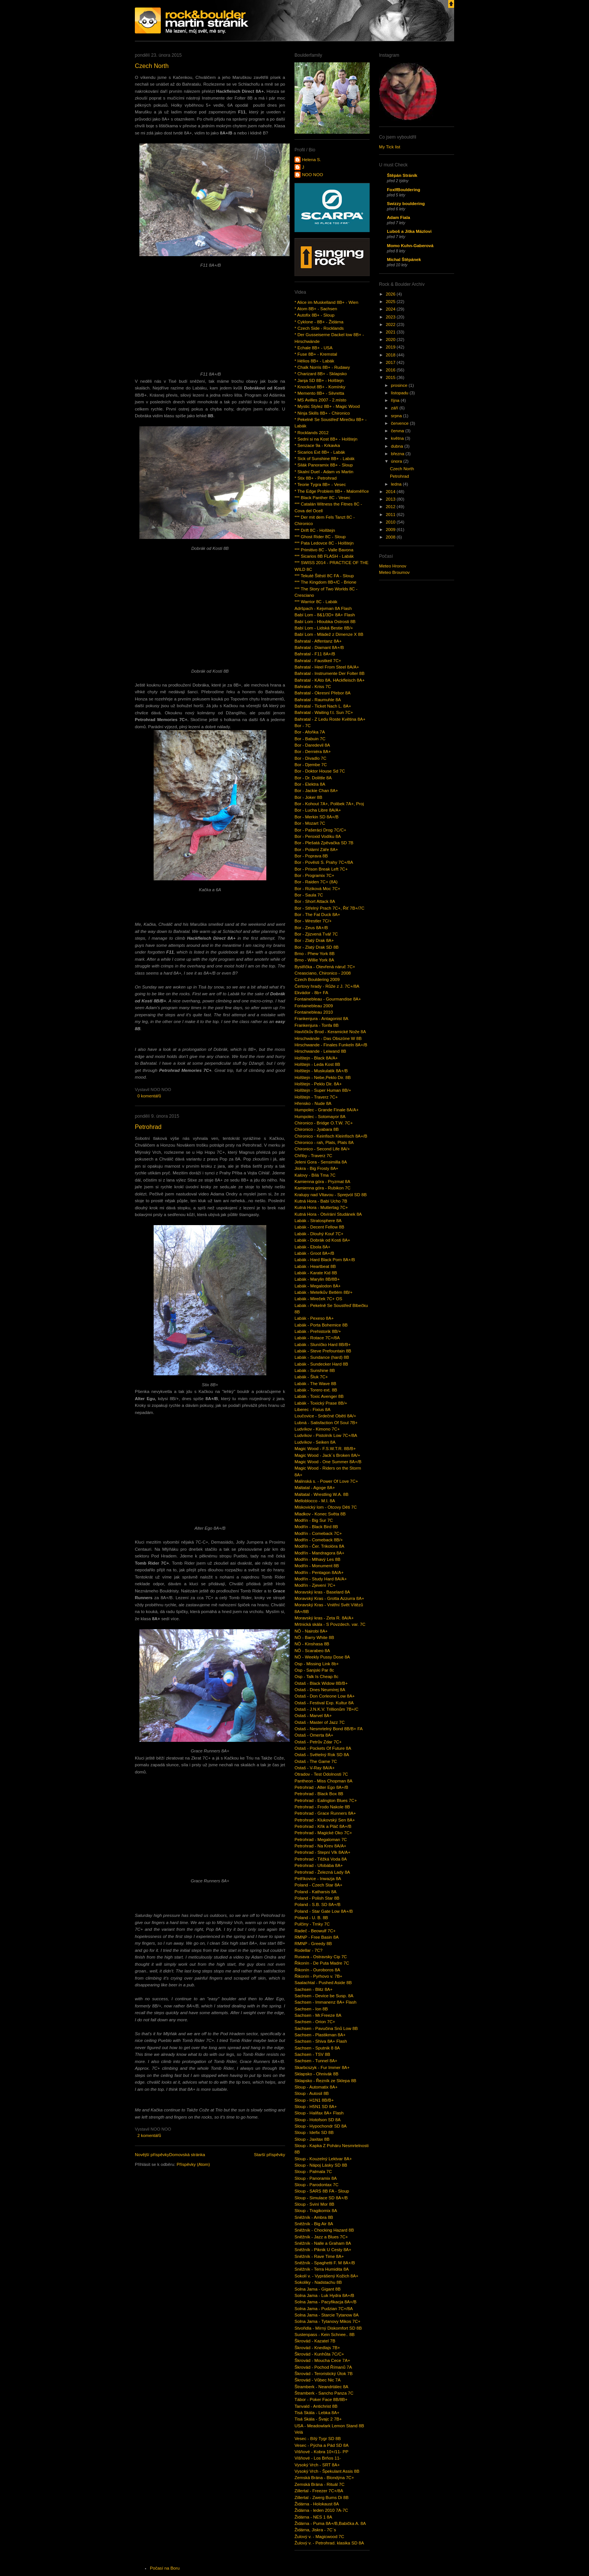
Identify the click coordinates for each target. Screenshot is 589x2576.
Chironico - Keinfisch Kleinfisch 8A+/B (330, 1136)
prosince (400, 385)
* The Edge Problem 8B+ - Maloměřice (331, 491)
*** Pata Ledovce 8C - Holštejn (323, 543)
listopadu (400, 393)
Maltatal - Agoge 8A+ (314, 1487)
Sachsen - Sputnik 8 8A (317, 2048)
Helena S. (311, 159)
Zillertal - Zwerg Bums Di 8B (321, 2497)
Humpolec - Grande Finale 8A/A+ (326, 1110)
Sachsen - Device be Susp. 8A (323, 1995)
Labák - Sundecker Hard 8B (321, 1364)
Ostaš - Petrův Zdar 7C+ (318, 1742)
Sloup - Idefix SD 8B (314, 2132)
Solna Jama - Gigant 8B (317, 2289)
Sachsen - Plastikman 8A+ (320, 2035)
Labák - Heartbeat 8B (315, 1266)
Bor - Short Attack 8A (314, 901)
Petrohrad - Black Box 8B (318, 1793)
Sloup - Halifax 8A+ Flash (319, 2113)
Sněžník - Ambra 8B (313, 2217)
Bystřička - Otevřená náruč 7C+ (324, 966)
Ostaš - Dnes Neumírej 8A (319, 1689)
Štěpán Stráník (402, 175)
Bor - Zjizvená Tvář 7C (316, 934)
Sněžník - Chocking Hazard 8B (324, 2230)
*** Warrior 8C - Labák (315, 601)
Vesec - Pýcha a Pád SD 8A (321, 2445)
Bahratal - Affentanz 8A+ (317, 641)
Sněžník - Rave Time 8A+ (319, 2256)
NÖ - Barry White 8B (314, 1637)
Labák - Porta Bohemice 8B (320, 1325)
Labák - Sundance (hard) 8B (321, 1357)
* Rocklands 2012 (311, 432)
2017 (391, 362)
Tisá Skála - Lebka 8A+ (316, 2412)
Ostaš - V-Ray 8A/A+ (314, 1768)
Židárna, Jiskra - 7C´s (315, 2530)
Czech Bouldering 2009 (317, 979)
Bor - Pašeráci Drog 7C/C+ (320, 830)
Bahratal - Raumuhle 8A (317, 699)
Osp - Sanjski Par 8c (314, 1670)
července (400, 423)
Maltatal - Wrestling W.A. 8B (321, 1494)
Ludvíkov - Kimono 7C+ (317, 1429)
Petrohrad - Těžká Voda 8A (320, 1859)
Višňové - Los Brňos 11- (317, 2458)
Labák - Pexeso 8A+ (314, 1318)
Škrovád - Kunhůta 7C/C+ (319, 2354)
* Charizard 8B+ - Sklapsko (320, 373)
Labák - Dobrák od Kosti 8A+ (322, 1240)
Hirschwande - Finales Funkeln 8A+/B (330, 1045)
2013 (391, 499)
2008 (391, 537)
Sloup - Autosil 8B (311, 2093)
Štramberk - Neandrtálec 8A (321, 2386)
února (397, 461)
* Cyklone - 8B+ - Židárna (318, 322)
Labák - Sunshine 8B (314, 1370)
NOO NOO (312, 174)
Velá (298, 2432)
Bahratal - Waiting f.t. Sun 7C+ (323, 712)
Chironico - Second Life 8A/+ (322, 1149)
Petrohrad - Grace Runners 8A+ (325, 1813)
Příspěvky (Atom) (193, 2164)
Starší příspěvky (269, 2154)
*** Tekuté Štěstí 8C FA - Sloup (324, 575)
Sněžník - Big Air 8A (313, 2223)
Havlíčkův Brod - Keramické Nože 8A (330, 1031)
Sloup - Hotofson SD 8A (317, 2119)
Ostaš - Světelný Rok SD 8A (321, 1754)
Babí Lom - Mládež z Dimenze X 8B (328, 634)
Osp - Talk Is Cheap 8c (316, 1676)
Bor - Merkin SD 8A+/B (316, 817)
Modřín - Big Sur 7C (313, 1520)
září (395, 408)
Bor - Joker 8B (308, 797)
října (396, 400)
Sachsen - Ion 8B (311, 2009)
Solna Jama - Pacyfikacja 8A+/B (325, 2302)
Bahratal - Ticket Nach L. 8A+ (322, 706)
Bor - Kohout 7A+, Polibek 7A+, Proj (329, 803)
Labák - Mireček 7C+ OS (318, 1298)
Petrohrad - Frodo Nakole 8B (322, 1807)
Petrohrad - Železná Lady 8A (322, 1872)
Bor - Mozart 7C (309, 823)
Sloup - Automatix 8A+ (316, 2087)
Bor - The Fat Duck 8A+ (317, 914)
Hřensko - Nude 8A (312, 1103)
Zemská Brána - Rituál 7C (319, 2484)
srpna (397, 415)
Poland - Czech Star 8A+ (318, 1885)
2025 (391, 301)
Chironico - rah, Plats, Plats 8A (323, 1142)
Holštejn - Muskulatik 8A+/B (321, 1070)
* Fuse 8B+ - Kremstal (315, 354)
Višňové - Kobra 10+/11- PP (321, 2451)
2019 (391, 347)
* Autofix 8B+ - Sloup (314, 315)
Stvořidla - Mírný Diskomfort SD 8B (328, 2328)
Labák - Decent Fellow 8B (319, 1227)
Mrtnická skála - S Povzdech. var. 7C (329, 1624)
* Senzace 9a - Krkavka (317, 445)
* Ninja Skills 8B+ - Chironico (322, 413)
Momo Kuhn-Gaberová (410, 245)
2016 (391, 370)
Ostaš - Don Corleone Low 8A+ (324, 1696)
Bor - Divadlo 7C (310, 758)
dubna (397, 446)
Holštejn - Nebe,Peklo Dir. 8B (322, 1077)
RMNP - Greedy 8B (313, 1943)
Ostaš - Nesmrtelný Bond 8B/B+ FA (328, 1728)
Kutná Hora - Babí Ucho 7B (320, 1201)
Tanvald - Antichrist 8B (315, 2406)
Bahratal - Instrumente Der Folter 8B (329, 673)
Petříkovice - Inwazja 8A (317, 1878)
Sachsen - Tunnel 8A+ (315, 2060)
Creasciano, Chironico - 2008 (322, 973)
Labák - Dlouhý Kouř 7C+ (318, 1233)
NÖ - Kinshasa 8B (311, 1644)
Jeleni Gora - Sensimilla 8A (320, 1162)
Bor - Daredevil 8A (312, 745)
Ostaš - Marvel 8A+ (313, 1715)
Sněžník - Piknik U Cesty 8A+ (322, 2249)
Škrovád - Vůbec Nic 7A (317, 2380)
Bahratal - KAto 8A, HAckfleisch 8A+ (329, 680)
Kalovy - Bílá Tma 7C (314, 1175)
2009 (391, 529)
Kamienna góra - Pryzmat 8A (322, 1181)
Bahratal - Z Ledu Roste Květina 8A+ (329, 719)
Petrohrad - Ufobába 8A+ (318, 1865)
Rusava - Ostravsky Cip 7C (320, 1956)
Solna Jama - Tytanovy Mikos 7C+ (327, 2321)
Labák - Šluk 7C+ (311, 1377)
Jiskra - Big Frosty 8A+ (316, 1168)
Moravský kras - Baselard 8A (322, 1592)
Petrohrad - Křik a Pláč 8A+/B (322, 1826)
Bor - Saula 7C (308, 895)
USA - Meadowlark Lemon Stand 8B (329, 2426)
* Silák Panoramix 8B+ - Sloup (323, 465)
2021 (391, 332)
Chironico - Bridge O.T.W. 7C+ (323, 1123)
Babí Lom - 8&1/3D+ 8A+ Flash (324, 615)
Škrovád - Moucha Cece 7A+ (322, 2360)
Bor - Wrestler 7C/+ (313, 921)
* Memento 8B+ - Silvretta (319, 393)
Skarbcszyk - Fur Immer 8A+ (322, 2067)
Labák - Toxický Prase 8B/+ (320, 1403)
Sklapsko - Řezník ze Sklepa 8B (325, 2080)
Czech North (152, 65)
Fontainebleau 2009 (313, 1006)
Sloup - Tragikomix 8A (315, 2210)
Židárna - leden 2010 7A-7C (321, 2510)
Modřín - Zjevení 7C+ (314, 1585)
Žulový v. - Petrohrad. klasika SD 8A (329, 2543)
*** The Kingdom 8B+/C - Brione (325, 582)
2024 (391, 309)
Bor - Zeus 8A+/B (311, 927)
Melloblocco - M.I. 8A (314, 1501)
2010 (391, 522)
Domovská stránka (187, 2154)
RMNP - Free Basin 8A (316, 1937)
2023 (391, 317)
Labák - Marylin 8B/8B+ (317, 1279)
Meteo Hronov (392, 566)
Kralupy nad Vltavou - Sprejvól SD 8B (330, 1194)
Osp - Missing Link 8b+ (316, 1663)
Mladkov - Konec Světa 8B (320, 1514)
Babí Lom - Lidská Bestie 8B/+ (323, 628)
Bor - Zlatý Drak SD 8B (316, 947)
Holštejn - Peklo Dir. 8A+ (318, 1084)
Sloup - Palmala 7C (313, 2171)
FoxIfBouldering (403, 189)
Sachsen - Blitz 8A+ (313, 1989)
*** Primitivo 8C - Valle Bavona (323, 550)
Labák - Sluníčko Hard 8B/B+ (322, 1344)
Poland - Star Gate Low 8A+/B (323, 1911)
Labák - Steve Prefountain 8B (322, 1351)
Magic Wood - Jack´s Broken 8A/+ (327, 1455)
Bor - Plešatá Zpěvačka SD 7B (323, 843)
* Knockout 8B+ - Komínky (319, 387)
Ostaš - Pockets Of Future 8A (322, 1748)
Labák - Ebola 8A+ (312, 1247)
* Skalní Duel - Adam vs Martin (323, 471)
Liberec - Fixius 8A (312, 1409)
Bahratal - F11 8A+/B (314, 654)
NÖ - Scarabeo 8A (312, 1650)
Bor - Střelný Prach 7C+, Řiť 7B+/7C (329, 908)
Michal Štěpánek (404, 259)
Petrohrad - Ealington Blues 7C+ (325, 1800)
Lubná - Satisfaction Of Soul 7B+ (326, 1422)
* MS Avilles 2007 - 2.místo (320, 400)
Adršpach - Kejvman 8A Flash (323, 608)
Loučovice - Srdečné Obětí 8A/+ (325, 1416)
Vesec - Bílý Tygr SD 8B (317, 2438)
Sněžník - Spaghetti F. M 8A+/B (324, 2263)
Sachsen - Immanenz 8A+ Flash (325, 2002)
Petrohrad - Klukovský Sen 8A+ (324, 1820)
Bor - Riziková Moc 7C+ (317, 888)
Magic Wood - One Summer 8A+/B (327, 1461)
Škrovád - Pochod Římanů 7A (323, 2367)
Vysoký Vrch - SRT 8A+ (317, 2465)
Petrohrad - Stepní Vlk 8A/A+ (322, 1852)
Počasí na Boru (165, 2568)
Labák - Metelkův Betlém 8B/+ (323, 1292)
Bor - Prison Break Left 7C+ (321, 869)
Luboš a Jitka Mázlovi (409, 231)
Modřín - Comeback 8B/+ (318, 1540)
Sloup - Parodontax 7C (316, 2184)
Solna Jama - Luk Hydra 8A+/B (324, 2295)
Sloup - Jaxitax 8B (311, 2139)
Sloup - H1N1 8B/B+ (314, 2100)
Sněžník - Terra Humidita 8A (321, 2269)
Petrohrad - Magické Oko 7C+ (323, 1833)
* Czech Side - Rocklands (319, 328)
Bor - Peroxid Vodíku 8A (317, 836)
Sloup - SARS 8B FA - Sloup (321, 2191)
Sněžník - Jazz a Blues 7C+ (321, 2237)
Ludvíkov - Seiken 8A (314, 1442)
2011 (391, 514)
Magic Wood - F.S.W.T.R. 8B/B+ (325, 1448)
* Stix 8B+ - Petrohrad (315, 478)
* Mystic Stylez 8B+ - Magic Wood (327, 406)
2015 (391, 377)
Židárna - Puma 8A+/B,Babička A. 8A (330, 2523)
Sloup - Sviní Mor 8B (314, 2204)
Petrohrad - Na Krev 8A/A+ (320, 1846)
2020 (391, 339)
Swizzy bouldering (406, 203)
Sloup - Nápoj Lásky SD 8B (320, 2165)
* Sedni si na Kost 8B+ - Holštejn (325, 439)
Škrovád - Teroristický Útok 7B (323, 2373)
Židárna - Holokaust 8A (316, 2504)
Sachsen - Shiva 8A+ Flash (320, 2041)
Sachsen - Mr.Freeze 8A (317, 2015)
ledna (397, 484)
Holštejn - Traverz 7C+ (316, 1097)
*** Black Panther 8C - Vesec (322, 497)
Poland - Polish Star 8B (317, 1898)
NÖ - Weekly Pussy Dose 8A (322, 1657)
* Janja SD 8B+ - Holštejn (319, 380)
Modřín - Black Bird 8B (316, 1526)
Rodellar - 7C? (308, 1950)
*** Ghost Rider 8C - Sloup (320, 536)
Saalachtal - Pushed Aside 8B (323, 1982)
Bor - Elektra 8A (309, 784)
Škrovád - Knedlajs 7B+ (317, 2347)
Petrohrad (148, 1126)
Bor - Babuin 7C (309, 738)
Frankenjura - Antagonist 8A (321, 1018)
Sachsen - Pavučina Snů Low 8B (326, 2028)
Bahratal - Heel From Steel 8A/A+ (326, 667)
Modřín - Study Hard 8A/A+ (320, 1579)
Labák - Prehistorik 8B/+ (317, 1331)
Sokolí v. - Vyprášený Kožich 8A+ (326, 2276)
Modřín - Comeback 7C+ (318, 1533)
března (398, 453)
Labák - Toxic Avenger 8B (319, 1396)
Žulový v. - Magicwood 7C (319, 2536)
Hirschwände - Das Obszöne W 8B (328, 1038)
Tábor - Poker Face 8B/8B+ (320, 2399)
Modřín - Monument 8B (316, 1565)
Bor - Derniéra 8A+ (312, 751)
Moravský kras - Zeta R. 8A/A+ (324, 1618)
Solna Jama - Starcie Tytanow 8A (326, 2315)
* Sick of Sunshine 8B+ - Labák (324, 458)
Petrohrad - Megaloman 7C (320, 1839)
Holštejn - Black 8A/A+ (316, 1058)
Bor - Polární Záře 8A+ (316, 849)
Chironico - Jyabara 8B (316, 1129)
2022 (391, 324)
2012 (391, 506)
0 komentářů (149, 1096)
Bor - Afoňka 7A (309, 732)
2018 (391, 355)
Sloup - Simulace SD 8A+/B (321, 2198)
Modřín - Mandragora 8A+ (319, 1553)
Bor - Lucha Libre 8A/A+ (317, 810)
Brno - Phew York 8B (314, 953)
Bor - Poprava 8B (311, 856)
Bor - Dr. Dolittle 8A (313, 778)
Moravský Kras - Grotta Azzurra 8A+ (329, 1598)
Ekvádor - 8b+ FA (311, 992)
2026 (391, 294)
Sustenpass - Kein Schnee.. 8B (324, 2334)
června (398, 431)
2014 (391, 491)
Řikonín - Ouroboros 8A (317, 1970)
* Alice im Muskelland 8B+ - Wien (326, 302)
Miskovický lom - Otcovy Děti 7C (325, 1507)
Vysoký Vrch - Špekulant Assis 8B (326, 2471)
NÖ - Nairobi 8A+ (311, 1631)
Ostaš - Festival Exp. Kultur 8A (323, 1703)
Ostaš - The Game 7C (315, 1761)
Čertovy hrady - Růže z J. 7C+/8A (326, 986)
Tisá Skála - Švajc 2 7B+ (318, 2419)
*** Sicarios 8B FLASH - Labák (323, 556)
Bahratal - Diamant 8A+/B (319, 647)
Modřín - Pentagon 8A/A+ (319, 1572)
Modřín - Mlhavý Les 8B (317, 1559)
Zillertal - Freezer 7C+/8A (318, 2490)
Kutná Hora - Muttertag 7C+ (321, 1207)
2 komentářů (149, 2135)
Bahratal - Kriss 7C (312, 686)
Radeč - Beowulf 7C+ (315, 1931)
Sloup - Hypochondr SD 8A (320, 2126)
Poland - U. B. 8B (311, 1917)
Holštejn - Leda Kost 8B (317, 1064)
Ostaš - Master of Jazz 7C (319, 1722)
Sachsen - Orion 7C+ (314, 2021)
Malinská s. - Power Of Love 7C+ (326, 1481)
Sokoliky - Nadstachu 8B (318, 2282)
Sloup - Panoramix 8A (315, 2178)
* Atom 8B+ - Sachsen (315, 308)
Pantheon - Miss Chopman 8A (323, 1781)
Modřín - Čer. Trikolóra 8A (319, 1546)
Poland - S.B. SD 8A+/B (317, 1904)
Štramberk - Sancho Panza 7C (323, 2393)
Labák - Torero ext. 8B (315, 1390)
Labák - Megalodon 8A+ (317, 1286)
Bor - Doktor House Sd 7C (319, 771)
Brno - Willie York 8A (314, 960)
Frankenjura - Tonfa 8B (316, 1025)
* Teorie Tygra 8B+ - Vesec (320, 484)
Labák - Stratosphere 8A (317, 1220)
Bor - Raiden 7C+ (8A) (316, 882)
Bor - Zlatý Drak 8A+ (314, 940)
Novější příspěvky (152, 2154)
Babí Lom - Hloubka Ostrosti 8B (325, 621)
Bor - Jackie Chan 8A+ (316, 790)
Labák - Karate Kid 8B (315, 1273)
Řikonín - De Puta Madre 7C (321, 1963)
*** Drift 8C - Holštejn (314, 530)
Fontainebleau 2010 (313, 1012)
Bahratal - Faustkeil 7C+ (317, 660)
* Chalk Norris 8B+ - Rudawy (322, 367)
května (398, 438)
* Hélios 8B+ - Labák (314, 361)
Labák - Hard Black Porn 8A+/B (324, 1259)
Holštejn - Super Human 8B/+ (322, 1090)
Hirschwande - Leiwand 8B (320, 1051)
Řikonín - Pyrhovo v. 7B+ (318, 1976)
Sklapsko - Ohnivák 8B (316, 2074)
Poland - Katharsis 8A (315, 1891)
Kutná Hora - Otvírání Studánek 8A (328, 1214)
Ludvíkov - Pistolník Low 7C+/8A (325, 1435)
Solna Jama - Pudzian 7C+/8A (323, 2308)
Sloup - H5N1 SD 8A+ (315, 2106)
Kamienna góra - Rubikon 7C (322, 1188)
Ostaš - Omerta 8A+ (313, 1735)
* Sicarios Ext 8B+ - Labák (319, 452)
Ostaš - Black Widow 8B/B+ (321, 1683)
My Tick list (389, 147)
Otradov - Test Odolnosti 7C (321, 1774)
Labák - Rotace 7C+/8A (317, 1338)
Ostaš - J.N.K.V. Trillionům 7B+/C (326, 1709)
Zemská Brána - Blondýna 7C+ (324, 2477)
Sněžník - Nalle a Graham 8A (322, 2243)
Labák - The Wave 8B (315, 1383)
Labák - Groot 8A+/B (314, 1253)
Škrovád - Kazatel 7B (314, 2341)
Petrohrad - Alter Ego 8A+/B (321, 1787)
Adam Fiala (398, 217)
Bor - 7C (302, 725)
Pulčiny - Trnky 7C (312, 1924)
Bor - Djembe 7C (310, 764)
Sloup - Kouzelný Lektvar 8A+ (323, 2158)
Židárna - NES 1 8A (313, 2517)
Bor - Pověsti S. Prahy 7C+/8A (323, 862)
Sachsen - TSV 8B (312, 2054)
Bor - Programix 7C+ (314, 875)
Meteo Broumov (394, 572)
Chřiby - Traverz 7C (313, 1155)
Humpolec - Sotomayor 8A (320, 1116)
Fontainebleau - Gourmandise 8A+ (327, 999)
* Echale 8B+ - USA (313, 348)
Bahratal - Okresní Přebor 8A (322, 693)
